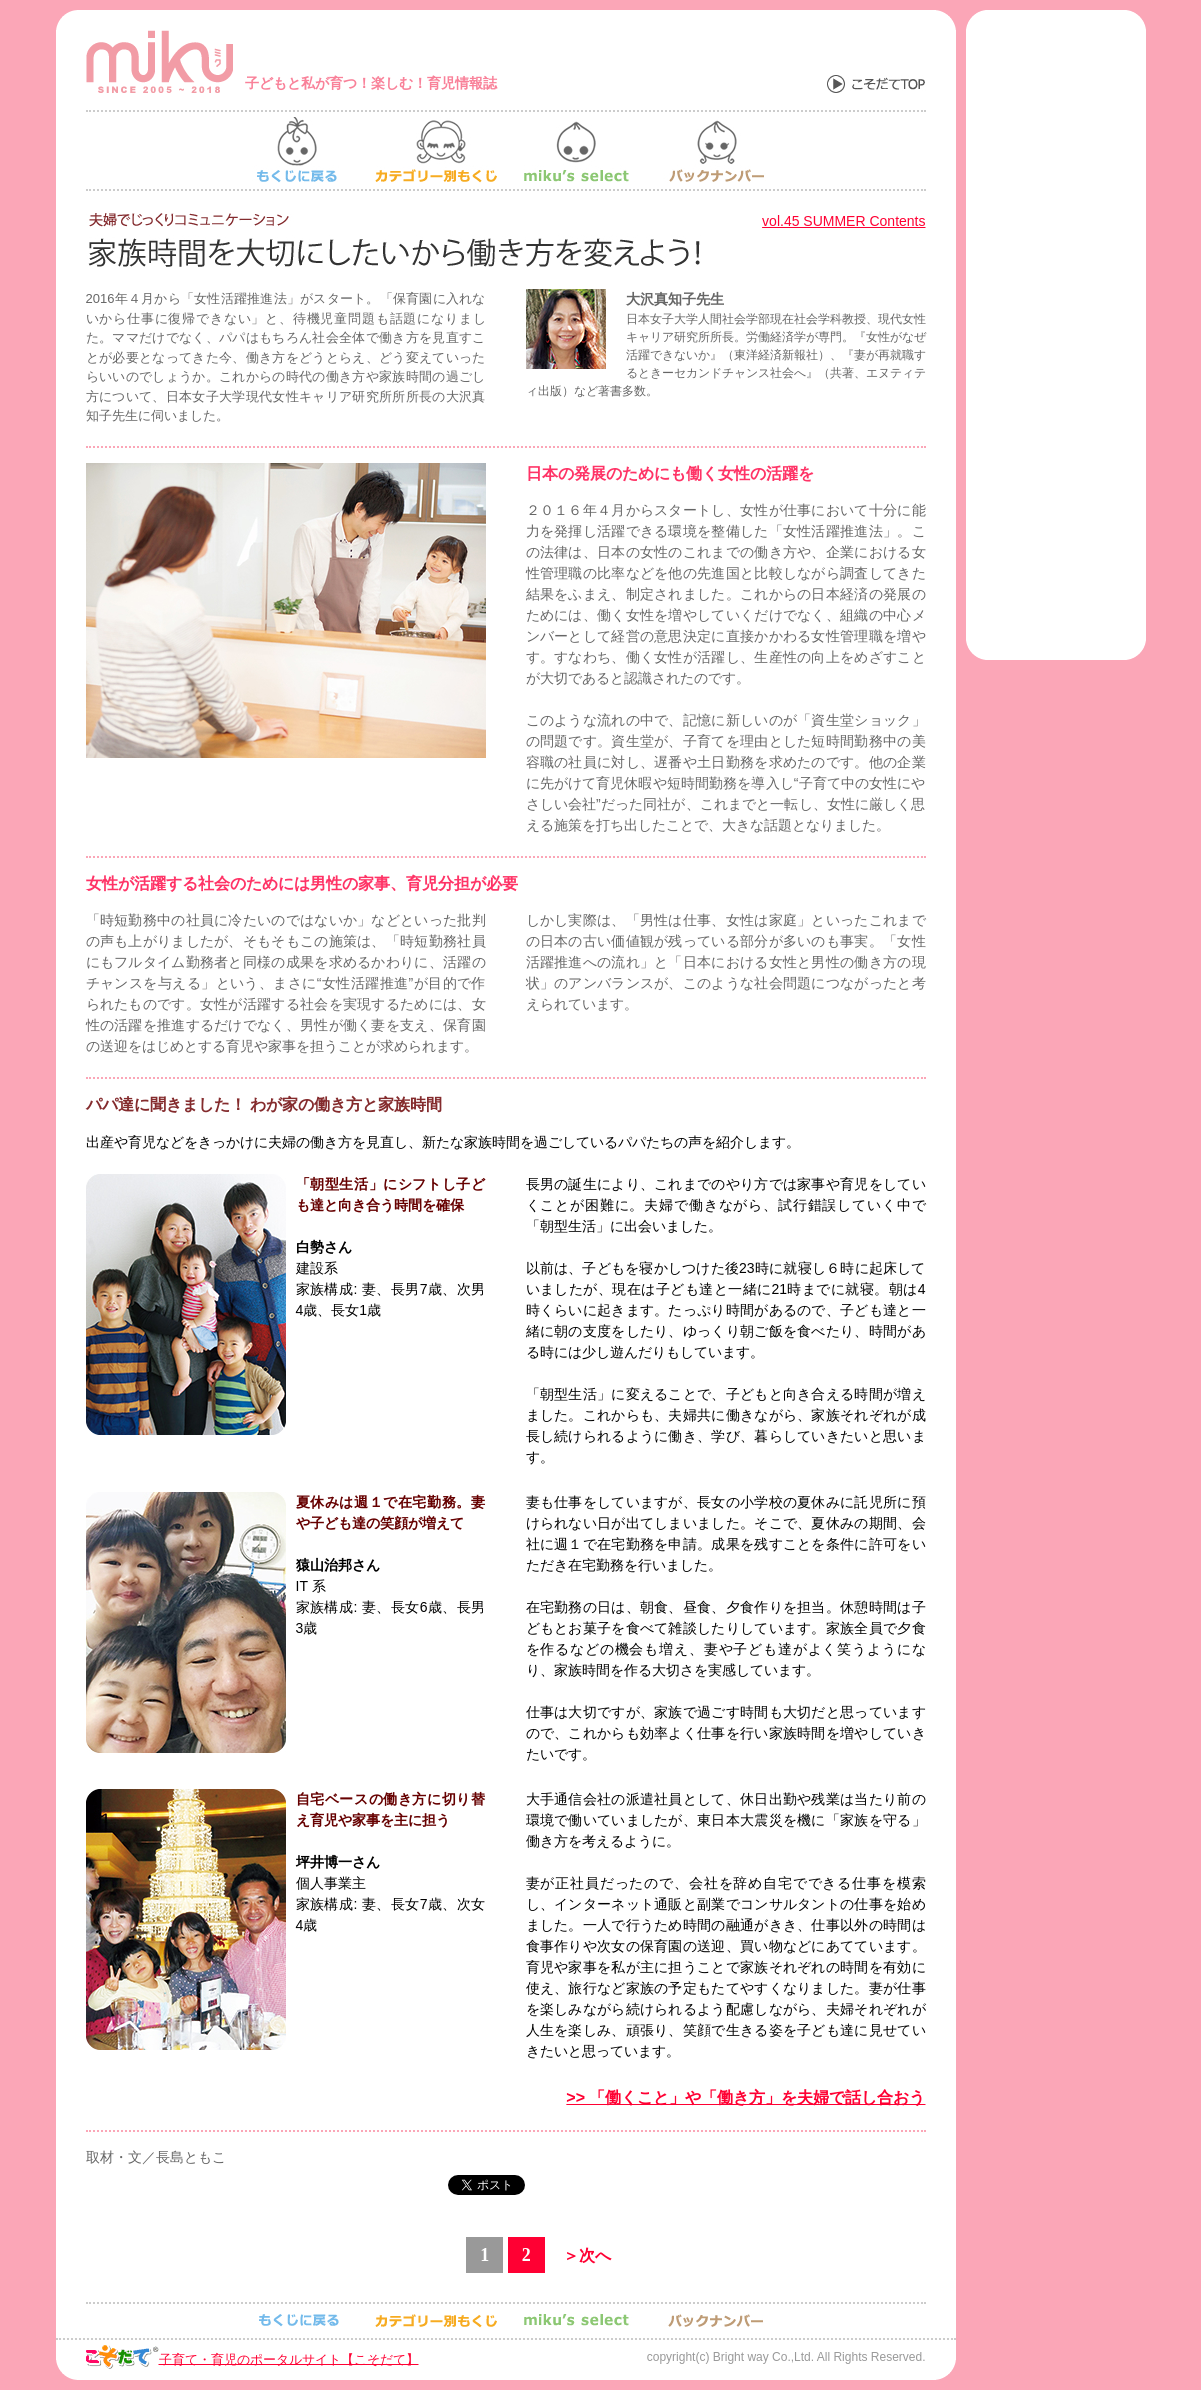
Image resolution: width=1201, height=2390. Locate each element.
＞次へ (587, 2255)
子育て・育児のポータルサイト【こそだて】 (289, 2358)
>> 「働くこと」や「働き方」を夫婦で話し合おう (745, 2097)
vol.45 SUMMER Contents (843, 221)
